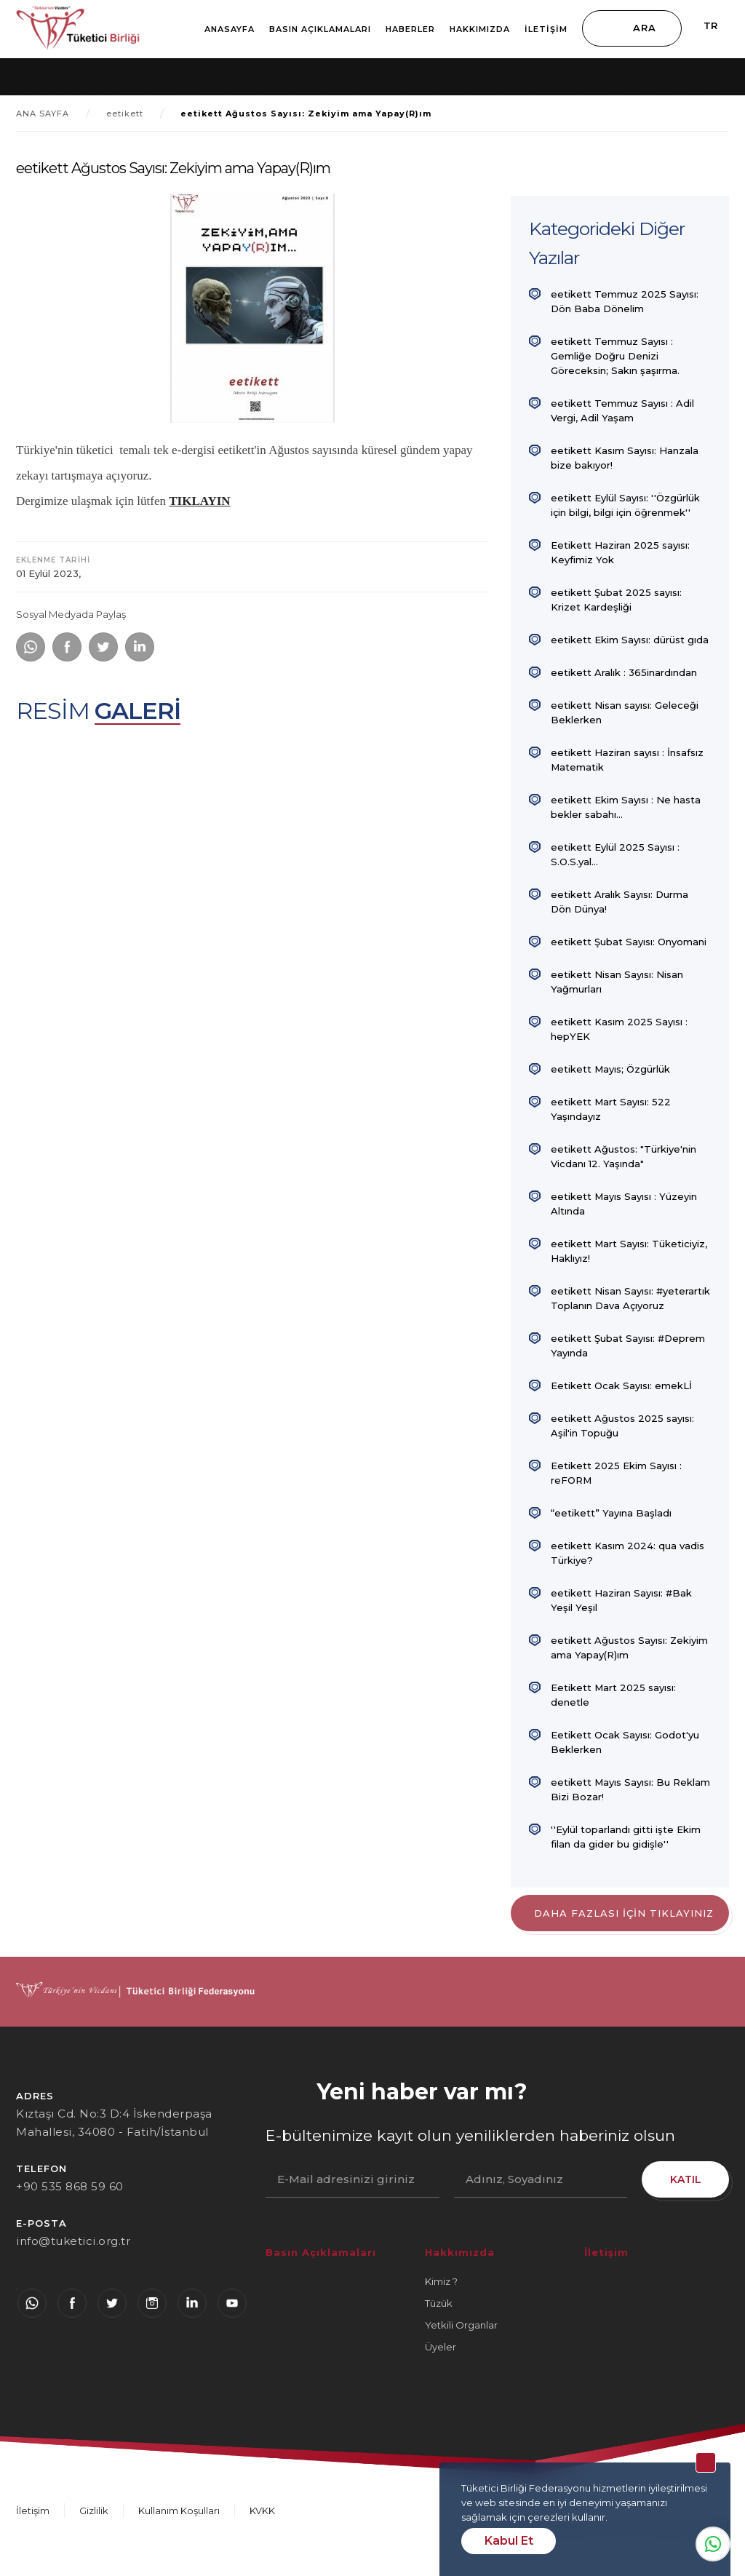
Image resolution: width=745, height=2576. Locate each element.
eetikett (124, 113)
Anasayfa (229, 29)
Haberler (410, 29)
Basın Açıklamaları (320, 29)
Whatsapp (713, 2544)
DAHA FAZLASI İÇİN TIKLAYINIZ (624, 1913)
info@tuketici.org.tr (73, 2241)
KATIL (685, 2179)
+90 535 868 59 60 (70, 2186)
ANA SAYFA (42, 113)
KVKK (262, 2510)
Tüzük (439, 2303)
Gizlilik (93, 2510)
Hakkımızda (480, 29)
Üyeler (440, 2347)
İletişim (546, 29)
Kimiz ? (441, 2281)
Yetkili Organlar (461, 2325)
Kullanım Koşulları (179, 2510)
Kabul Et (509, 2541)
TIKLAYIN (199, 501)
